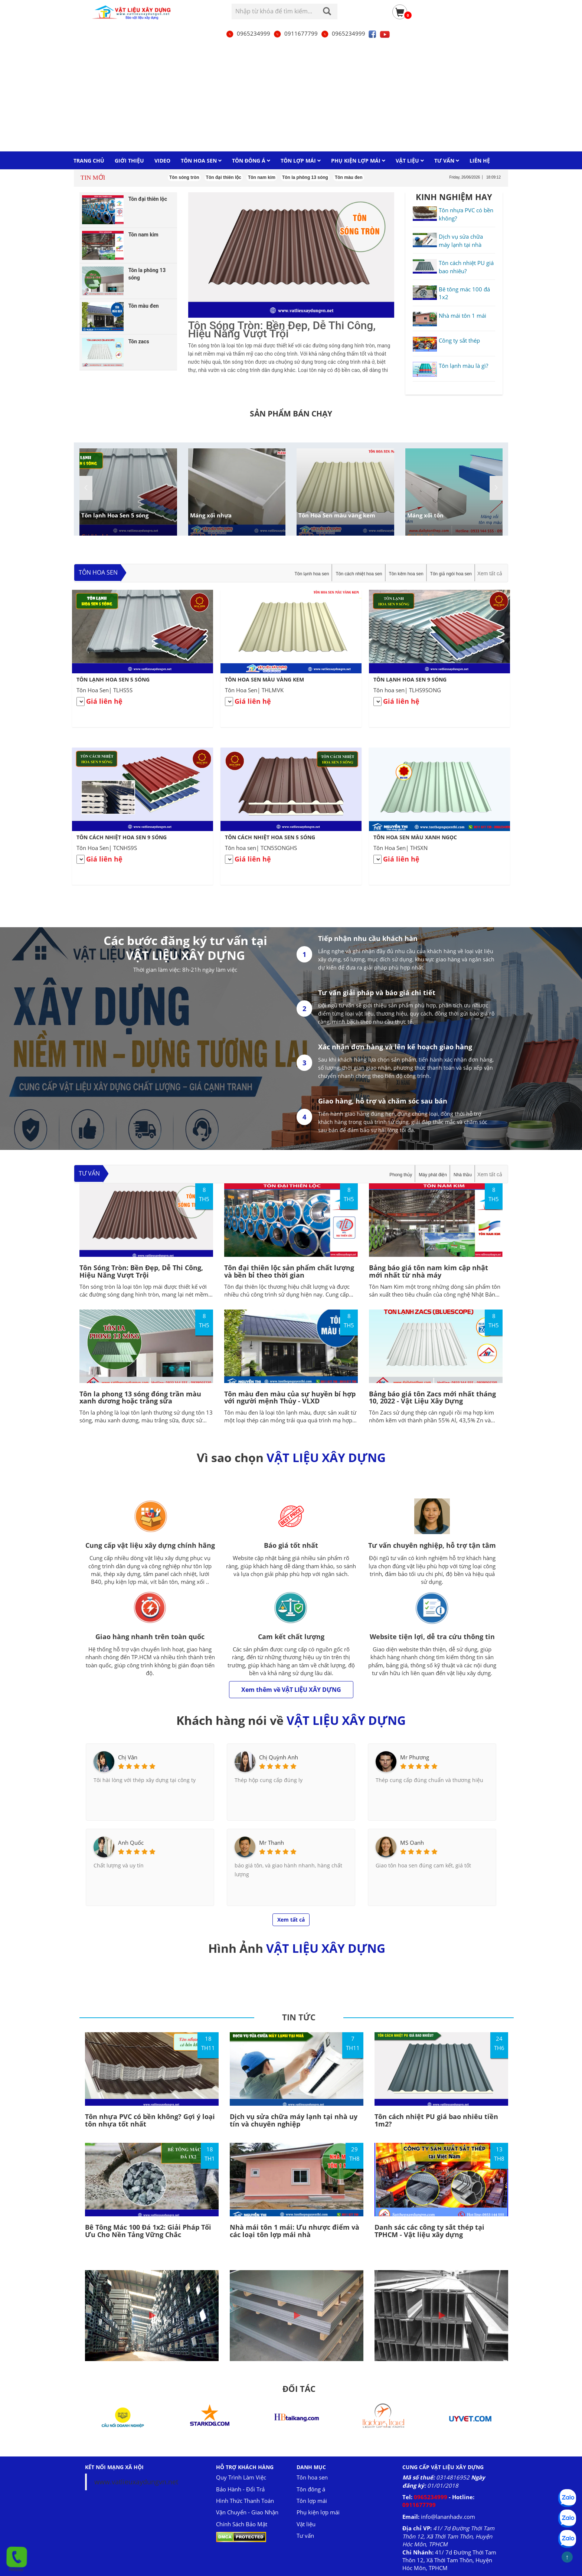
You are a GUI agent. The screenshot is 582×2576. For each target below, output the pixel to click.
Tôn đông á (311, 2489)
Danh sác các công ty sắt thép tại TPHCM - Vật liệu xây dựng (429, 2231)
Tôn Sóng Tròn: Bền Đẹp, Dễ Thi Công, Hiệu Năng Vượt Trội (141, 1271)
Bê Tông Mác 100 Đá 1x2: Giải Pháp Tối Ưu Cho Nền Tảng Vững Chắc (148, 2231)
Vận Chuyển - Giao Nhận (247, 2512)
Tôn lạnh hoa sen (311, 573)
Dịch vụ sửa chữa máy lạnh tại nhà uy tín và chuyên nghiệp (293, 2120)
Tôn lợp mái (312, 2500)
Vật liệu (306, 2524)
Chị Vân (127, 1757)
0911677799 (295, 33)
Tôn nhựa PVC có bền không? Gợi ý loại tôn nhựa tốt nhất (150, 2120)
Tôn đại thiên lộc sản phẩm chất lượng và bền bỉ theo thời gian (289, 1271)
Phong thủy (400, 1174)
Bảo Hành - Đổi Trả (240, 2489)
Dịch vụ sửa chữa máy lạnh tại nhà (461, 240)
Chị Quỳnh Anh (278, 1757)
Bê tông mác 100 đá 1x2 (464, 293)
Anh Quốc (131, 1842)
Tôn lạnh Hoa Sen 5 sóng (114, 515)
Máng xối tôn (425, 515)
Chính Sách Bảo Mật (241, 2524)
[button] (496, 488)
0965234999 (248, 33)
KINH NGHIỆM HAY (454, 196)
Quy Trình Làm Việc (241, 2477)
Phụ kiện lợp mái (318, 2512)
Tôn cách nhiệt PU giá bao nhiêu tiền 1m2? (436, 2120)
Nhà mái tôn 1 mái (462, 315)
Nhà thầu (463, 1174)
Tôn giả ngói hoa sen (451, 573)
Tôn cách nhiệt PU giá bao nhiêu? (466, 266)
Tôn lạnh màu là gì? (463, 365)
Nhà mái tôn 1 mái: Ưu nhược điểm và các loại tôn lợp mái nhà (294, 2231)
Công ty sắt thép (459, 340)
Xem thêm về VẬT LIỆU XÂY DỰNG (291, 1690)
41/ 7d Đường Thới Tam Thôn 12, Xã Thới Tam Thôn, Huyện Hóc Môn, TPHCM (448, 2536)
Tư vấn (89, 1173)
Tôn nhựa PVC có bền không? (466, 214)
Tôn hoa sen (98, 572)
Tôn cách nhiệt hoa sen (359, 573)
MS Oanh (412, 1842)
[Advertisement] (291, 95)
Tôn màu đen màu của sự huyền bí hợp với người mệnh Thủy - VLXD (290, 1397)
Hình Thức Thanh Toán (245, 2500)
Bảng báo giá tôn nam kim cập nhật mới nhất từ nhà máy (428, 1271)
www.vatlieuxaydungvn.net (136, 2481)
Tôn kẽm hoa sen (406, 573)
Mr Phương (414, 1757)
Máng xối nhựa (211, 515)
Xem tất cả (489, 573)
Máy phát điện (433, 1174)
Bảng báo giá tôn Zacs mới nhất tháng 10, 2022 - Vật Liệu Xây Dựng (432, 1397)
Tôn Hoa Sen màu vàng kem (336, 515)
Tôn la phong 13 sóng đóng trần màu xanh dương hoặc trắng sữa (140, 1397)
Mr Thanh (271, 1842)
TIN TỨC (298, 2017)
